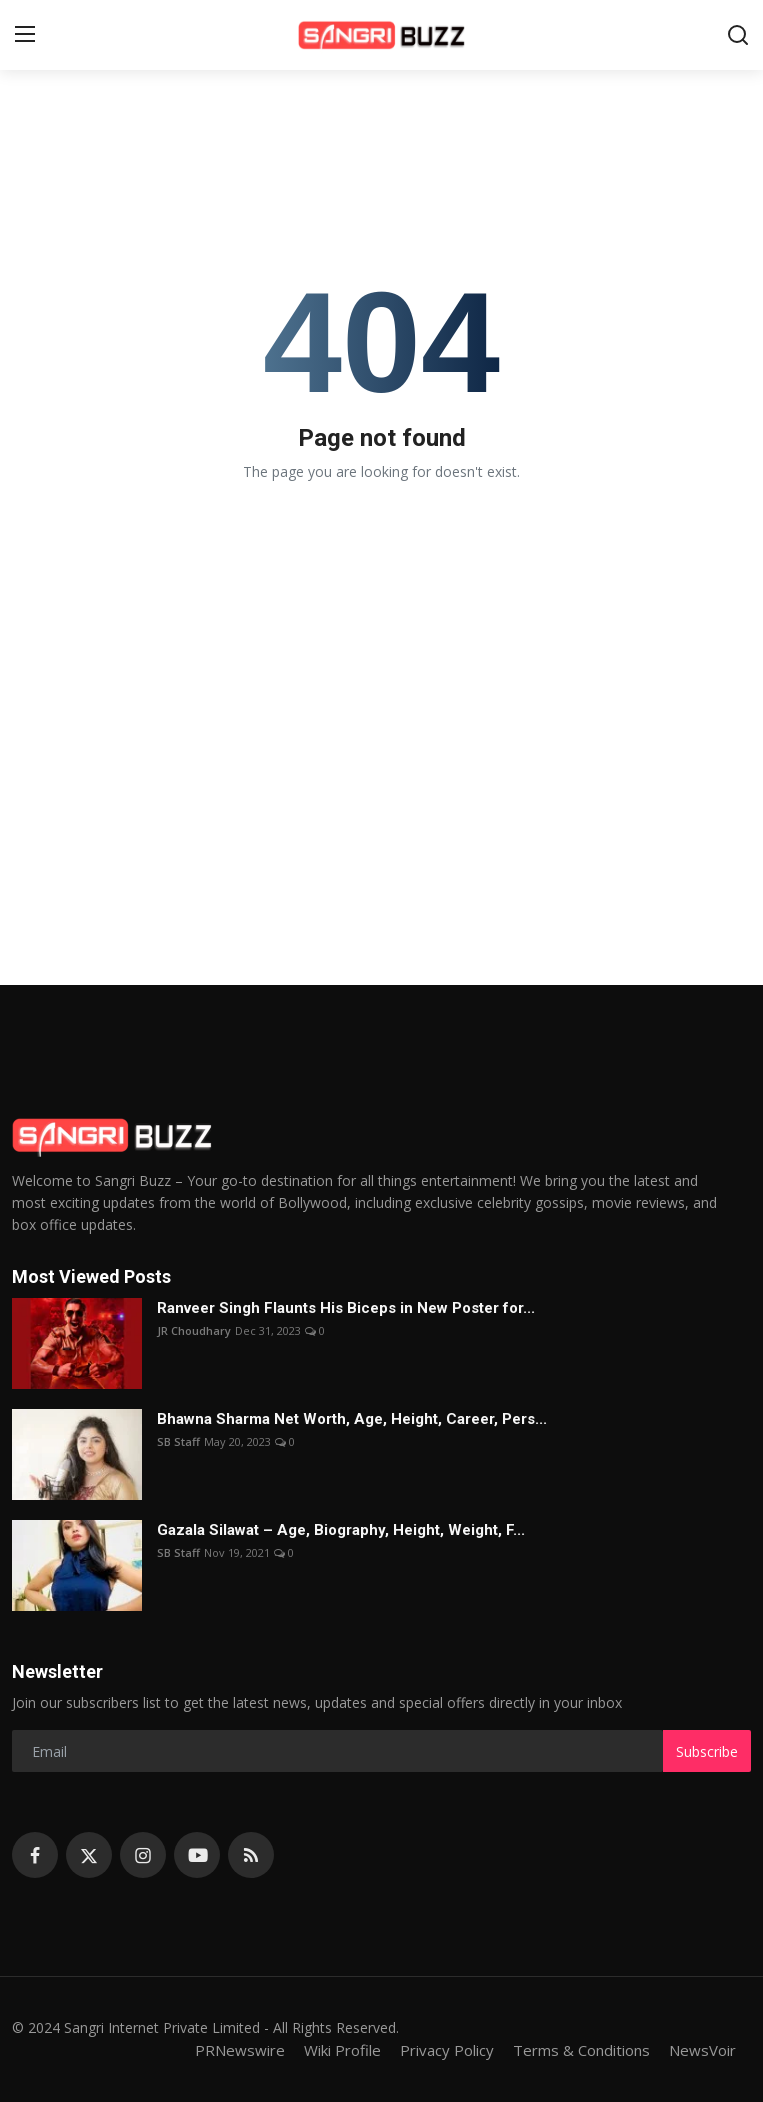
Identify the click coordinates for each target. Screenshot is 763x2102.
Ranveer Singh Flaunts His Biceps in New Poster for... (346, 1308)
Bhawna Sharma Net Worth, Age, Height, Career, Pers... (352, 1419)
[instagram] (143, 1855)
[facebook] (35, 1855)
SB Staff (178, 1441)
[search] (738, 35)
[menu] (25, 35)
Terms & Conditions (581, 2050)
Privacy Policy (447, 2050)
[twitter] (89, 1855)
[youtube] (197, 1855)
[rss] (251, 1855)
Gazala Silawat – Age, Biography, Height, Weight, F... (341, 1530)
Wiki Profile (342, 2050)
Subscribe (707, 1751)
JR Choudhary (194, 1330)
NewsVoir (702, 2050)
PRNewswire (240, 2050)
